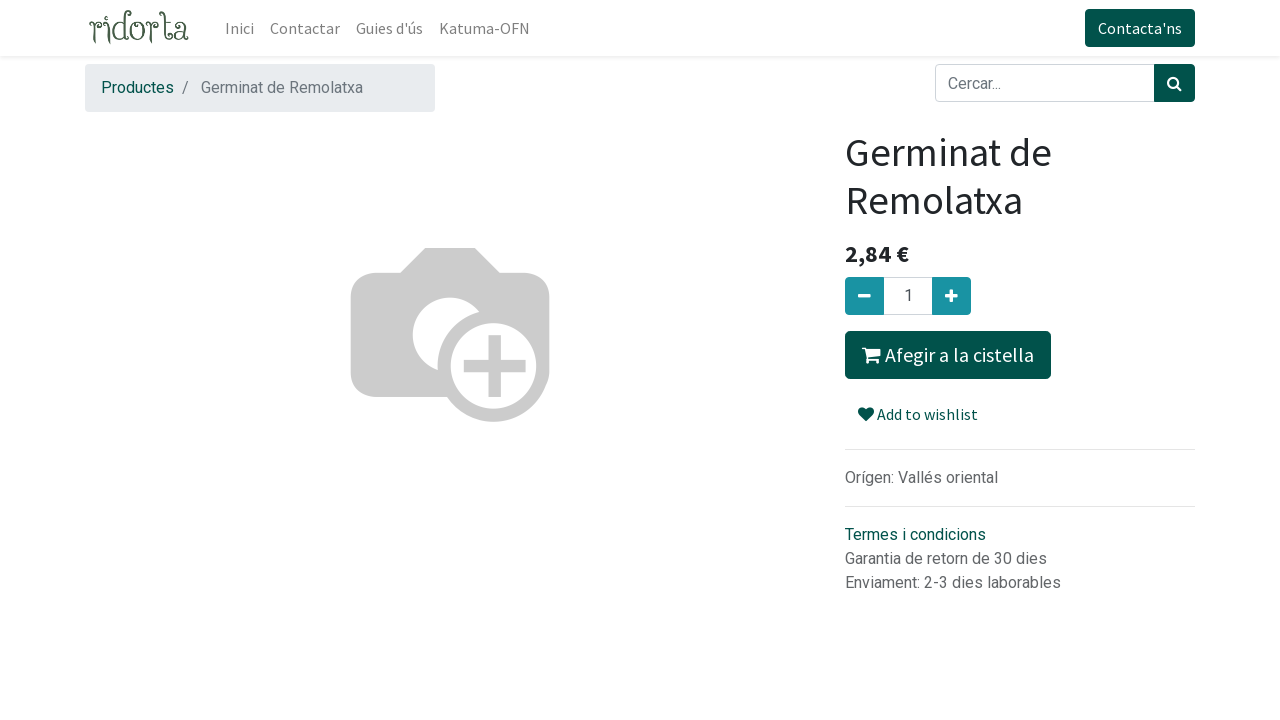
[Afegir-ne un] (951, 296)
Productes (137, 87)
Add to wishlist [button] (918, 414)
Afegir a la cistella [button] (948, 354)
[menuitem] (239, 28)
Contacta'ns (1140, 28)
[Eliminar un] (864, 296)
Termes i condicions (915, 534)
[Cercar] (1174, 83)
